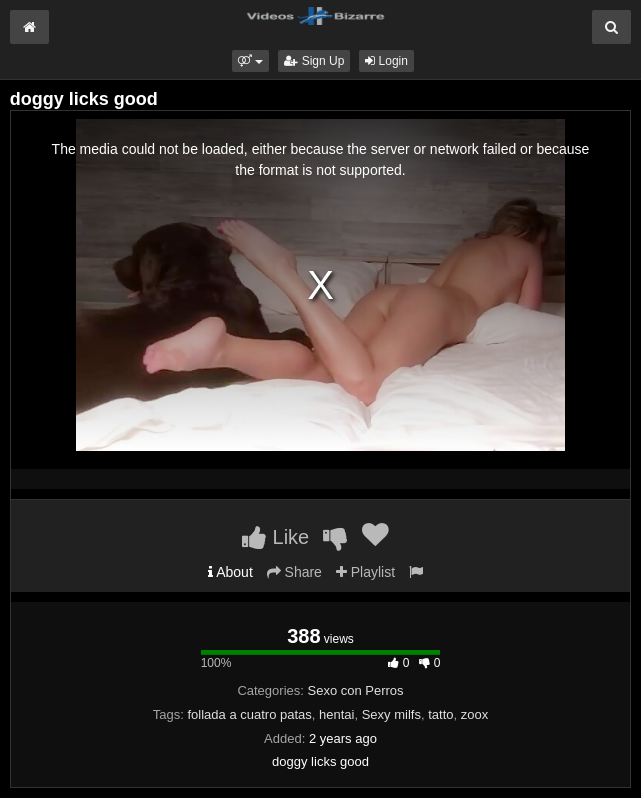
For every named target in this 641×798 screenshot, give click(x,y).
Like (275, 537)
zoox (474, 714)
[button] (250, 61)
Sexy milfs (391, 714)
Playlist (365, 572)
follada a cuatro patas (250, 714)
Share (294, 572)
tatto (440, 714)
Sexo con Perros (355, 690)
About (230, 572)
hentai (336, 714)
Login (386, 61)
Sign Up (314, 61)
